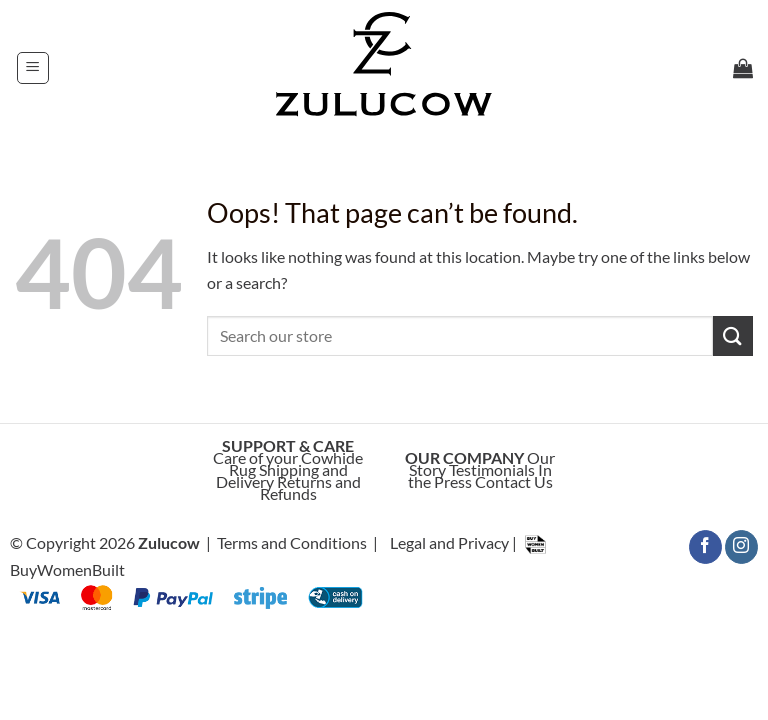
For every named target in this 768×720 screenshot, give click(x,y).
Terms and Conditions (292, 542)
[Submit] (733, 335)
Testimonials (492, 469)
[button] (33, 68)
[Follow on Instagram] (741, 547)
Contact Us (514, 481)
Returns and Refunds (310, 487)
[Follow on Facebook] (705, 547)
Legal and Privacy (449, 542)
